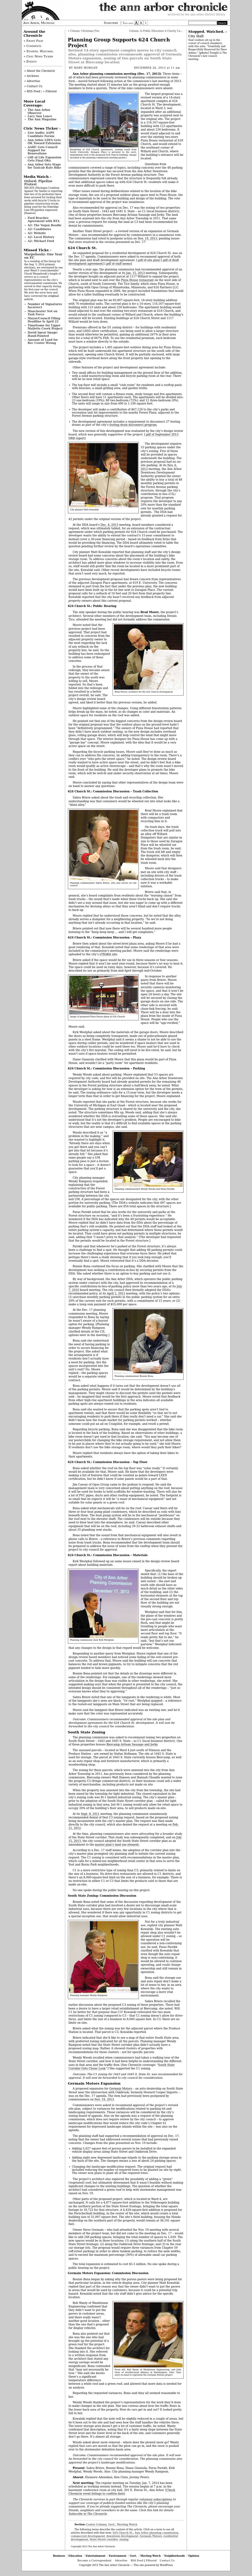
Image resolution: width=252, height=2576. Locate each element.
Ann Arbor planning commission (156, 2532)
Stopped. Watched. (206, 32)
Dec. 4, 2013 (109, 524)
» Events (30, 61)
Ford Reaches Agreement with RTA (44, 219)
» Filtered (50, 91)
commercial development (88, 2536)
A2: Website (37, 233)
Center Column (96, 2524)
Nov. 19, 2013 (147, 238)
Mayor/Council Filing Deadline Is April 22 (44, 320)
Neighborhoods (174, 2555)
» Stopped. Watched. (39, 51)
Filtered (151, 2560)
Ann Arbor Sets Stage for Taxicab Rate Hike (44, 166)
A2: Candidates (39, 229)
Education (75, 2555)
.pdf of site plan (148, 260)
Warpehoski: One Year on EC (43, 255)
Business (59, 2555)
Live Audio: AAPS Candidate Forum (41, 134)
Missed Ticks (36, 250)
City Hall (196, 36)
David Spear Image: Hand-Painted (43, 334)
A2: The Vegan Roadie (44, 225)
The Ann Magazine (42, 119)
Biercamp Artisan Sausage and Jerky (132, 1744)
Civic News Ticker (41, 128)
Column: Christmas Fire (84, 31)
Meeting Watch (127, 2524)
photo (204, 52)
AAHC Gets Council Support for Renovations (42, 150)
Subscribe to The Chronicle (88, 2513)
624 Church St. (123, 2532)
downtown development (122, 2536)
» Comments (32, 46)
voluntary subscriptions (155, 2499)
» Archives (31, 75)
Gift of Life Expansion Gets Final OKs (44, 159)
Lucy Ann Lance (40, 116)
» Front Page (33, 41)
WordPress (166, 2565)
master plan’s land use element (117, 1844)
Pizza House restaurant (137, 280)
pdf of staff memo (119, 263)
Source (30, 213)
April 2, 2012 (116, 1293)
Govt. (111, 2524)
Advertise (121, 2560)
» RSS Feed (32, 91)
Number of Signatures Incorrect (45, 306)
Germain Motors (120, 2088)
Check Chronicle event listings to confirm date (122, 2491)
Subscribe (111, 23)
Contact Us (167, 2560)
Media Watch (36, 177)
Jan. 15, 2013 (135, 272)
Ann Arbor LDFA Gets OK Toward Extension (44, 141)
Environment (117, 2555)
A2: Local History (41, 237)
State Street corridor (104, 2539)
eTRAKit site (108, 954)
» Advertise (32, 81)
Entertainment (96, 2555)
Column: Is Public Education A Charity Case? (156, 31)
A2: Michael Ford (41, 241)
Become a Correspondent (94, 2560)
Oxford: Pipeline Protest (38, 182)
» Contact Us (33, 86)
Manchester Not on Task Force (42, 313)
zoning (123, 2539)
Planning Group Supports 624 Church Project (119, 42)
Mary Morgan (86, 67)
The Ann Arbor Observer (39, 111)
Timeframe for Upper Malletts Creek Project (45, 327)
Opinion (193, 2555)
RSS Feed (137, 2560)
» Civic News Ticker (38, 56)
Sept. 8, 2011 (90, 1813)
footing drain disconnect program (133, 424)
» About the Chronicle (39, 70)
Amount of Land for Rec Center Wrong (43, 341)
